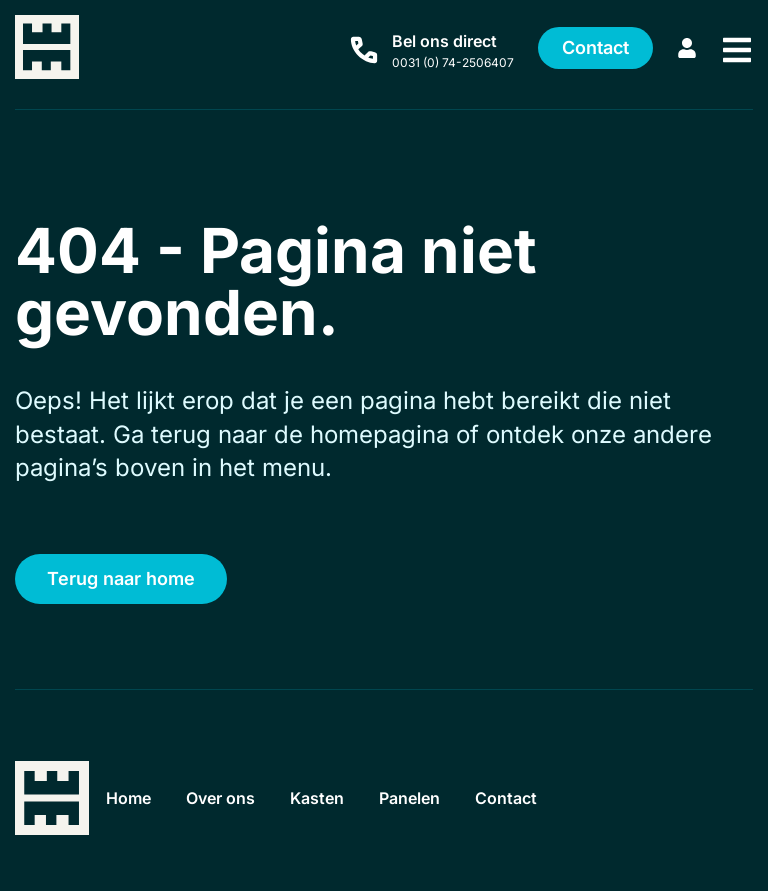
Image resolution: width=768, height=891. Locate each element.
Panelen (427, 798)
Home (131, 798)
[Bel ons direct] (364, 50)
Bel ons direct (444, 41)
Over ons (228, 798)
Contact (529, 798)
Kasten (330, 798)
